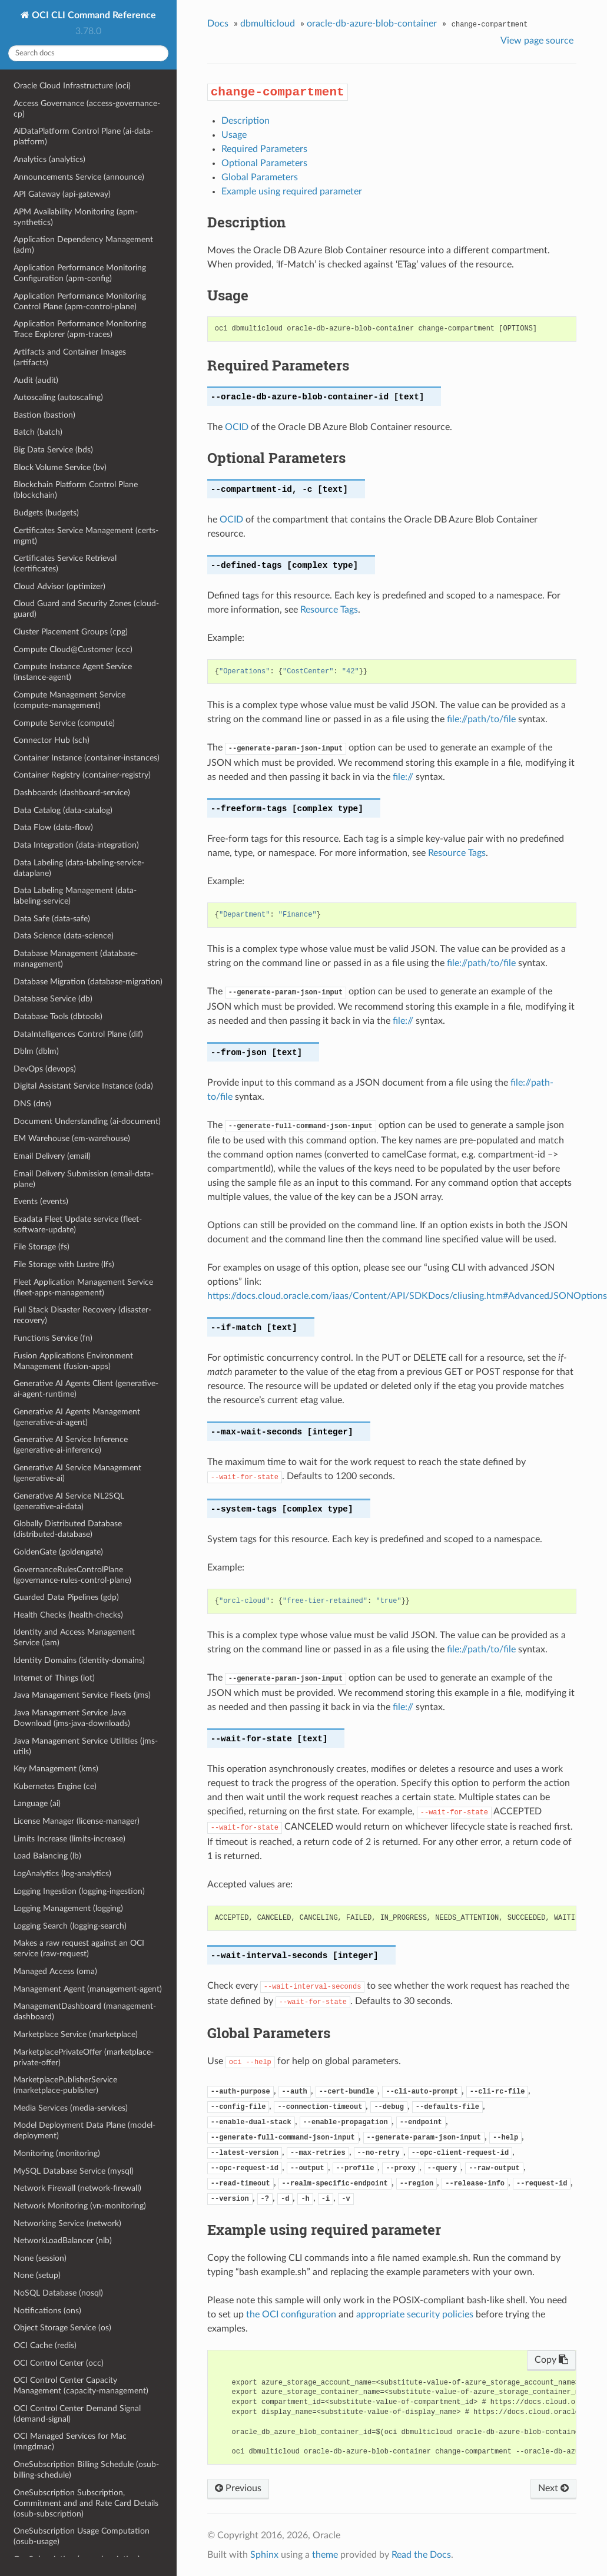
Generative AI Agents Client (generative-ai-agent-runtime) (86, 1388)
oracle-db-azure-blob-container (372, 23)
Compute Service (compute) (64, 723)
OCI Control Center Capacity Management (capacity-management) (81, 2385)
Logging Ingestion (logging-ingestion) (79, 1891)
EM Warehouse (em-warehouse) (72, 1138)
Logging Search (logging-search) (70, 1926)
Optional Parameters (264, 163)
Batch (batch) (38, 432)
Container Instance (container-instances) (87, 757)
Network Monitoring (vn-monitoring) (80, 2205)
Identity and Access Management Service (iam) (74, 1637)
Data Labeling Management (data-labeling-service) (75, 895)
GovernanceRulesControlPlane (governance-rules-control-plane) (72, 1575)
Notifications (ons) (47, 2310)
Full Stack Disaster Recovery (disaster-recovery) (82, 1315)
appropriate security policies (414, 2314)
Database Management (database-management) (76, 958)
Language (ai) (37, 1803)
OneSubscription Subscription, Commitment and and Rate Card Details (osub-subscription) (86, 2503)
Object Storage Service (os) (62, 2327)
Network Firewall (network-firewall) (77, 2188)
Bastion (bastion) (44, 415)
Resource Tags (329, 609)
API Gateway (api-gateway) (62, 194)
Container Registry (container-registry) (82, 775)
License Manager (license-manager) (77, 1821)
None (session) (40, 2258)
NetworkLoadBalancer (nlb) (63, 2240)
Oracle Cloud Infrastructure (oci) (72, 85)
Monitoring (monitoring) (57, 2153)
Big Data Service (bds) (53, 449)
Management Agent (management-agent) (88, 1989)
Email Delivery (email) (52, 1156)
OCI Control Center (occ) (59, 2363)
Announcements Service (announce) (79, 177)
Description (245, 120)
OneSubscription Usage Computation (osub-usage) (82, 2536)
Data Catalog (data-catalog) (63, 810)
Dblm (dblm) (36, 1051)
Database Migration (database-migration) (88, 981)
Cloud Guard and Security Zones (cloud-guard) (86, 609)
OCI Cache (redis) (45, 2345)
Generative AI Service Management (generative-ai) (77, 1473)
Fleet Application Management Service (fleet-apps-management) (83, 1287)
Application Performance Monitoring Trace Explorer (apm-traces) (80, 329)
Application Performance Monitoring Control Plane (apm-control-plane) (80, 301)
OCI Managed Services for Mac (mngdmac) (70, 2441)
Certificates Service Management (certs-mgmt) (86, 535)
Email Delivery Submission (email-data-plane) (84, 1179)
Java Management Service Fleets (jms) (82, 1695)
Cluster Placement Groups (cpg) (71, 631)
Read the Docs (421, 2555)
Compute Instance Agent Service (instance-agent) (73, 672)
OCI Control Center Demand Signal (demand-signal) (77, 2413)
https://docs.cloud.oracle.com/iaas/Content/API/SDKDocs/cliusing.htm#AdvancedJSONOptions (407, 1296)
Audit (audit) (36, 380)
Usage (234, 135)
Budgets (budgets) (46, 512)
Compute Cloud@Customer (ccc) (73, 649)
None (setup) (37, 2275)
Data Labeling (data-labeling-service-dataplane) (79, 868)
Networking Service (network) (67, 2223)
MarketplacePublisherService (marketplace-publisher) (65, 2085)
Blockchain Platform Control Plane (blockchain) (76, 490)
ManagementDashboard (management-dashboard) (85, 2011)
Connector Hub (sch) (51, 740)
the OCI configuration (291, 2314)
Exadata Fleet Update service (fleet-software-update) (78, 1224)
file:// (403, 777)
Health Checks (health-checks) (68, 1615)
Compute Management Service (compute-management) (69, 700)
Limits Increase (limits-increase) (69, 1838)
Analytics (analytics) (49, 159)
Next (553, 2488)
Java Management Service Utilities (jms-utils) (86, 1746)
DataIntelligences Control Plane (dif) (78, 1034)
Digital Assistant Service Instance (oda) (83, 1086)
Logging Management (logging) (68, 1908)
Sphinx (264, 2555)
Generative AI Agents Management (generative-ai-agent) (77, 1417)
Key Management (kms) (56, 1768)
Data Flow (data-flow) (53, 827)
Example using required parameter (291, 191)
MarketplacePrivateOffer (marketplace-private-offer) (84, 2057)
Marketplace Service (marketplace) (76, 2034)
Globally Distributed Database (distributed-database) (68, 1529)
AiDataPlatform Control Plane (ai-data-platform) (83, 136)
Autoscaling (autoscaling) (58, 397)
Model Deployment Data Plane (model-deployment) (84, 2130)
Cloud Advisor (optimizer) (59, 586)
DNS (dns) (32, 1103)
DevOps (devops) (45, 1068)
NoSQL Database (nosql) (58, 2293)
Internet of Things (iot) (54, 1678)
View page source (536, 40)
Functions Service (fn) (53, 1338)
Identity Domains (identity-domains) (79, 1660)
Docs (217, 23)
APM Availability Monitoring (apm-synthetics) (76, 217)
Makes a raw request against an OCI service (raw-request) (79, 1948)
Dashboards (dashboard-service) (72, 792)
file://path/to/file (481, 719)
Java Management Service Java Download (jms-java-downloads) (72, 1718)
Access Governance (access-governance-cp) (87, 108)
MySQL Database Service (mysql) (74, 2171)
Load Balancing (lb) (47, 1855)
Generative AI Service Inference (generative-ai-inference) (71, 1444)
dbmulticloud (267, 23)
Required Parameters (264, 149)
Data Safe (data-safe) (52, 918)
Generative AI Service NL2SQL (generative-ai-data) (69, 1501)
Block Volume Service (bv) (60, 467)
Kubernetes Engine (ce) (55, 1786)
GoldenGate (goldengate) (58, 1551)
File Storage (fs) (41, 1246)
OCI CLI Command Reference (92, 15)
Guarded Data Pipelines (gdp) (66, 1597)
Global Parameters (259, 177)
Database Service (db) (53, 998)
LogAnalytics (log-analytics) (62, 1873)
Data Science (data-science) (64, 935)
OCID (236, 427)
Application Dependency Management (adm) (83, 244)
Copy (551, 2360)
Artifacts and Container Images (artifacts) (70, 357)
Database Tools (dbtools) (58, 1016)
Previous (238, 2488)
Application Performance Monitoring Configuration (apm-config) (80, 273)
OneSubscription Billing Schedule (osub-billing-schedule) (86, 2469)
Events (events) (41, 1201)
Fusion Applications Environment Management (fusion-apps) (73, 1361)
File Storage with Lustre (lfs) (64, 1264)
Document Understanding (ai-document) (87, 1121)
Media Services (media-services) (71, 2108)
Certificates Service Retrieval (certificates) (65, 563)
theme (325, 2555)
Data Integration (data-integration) (76, 845)
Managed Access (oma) (55, 1971)
